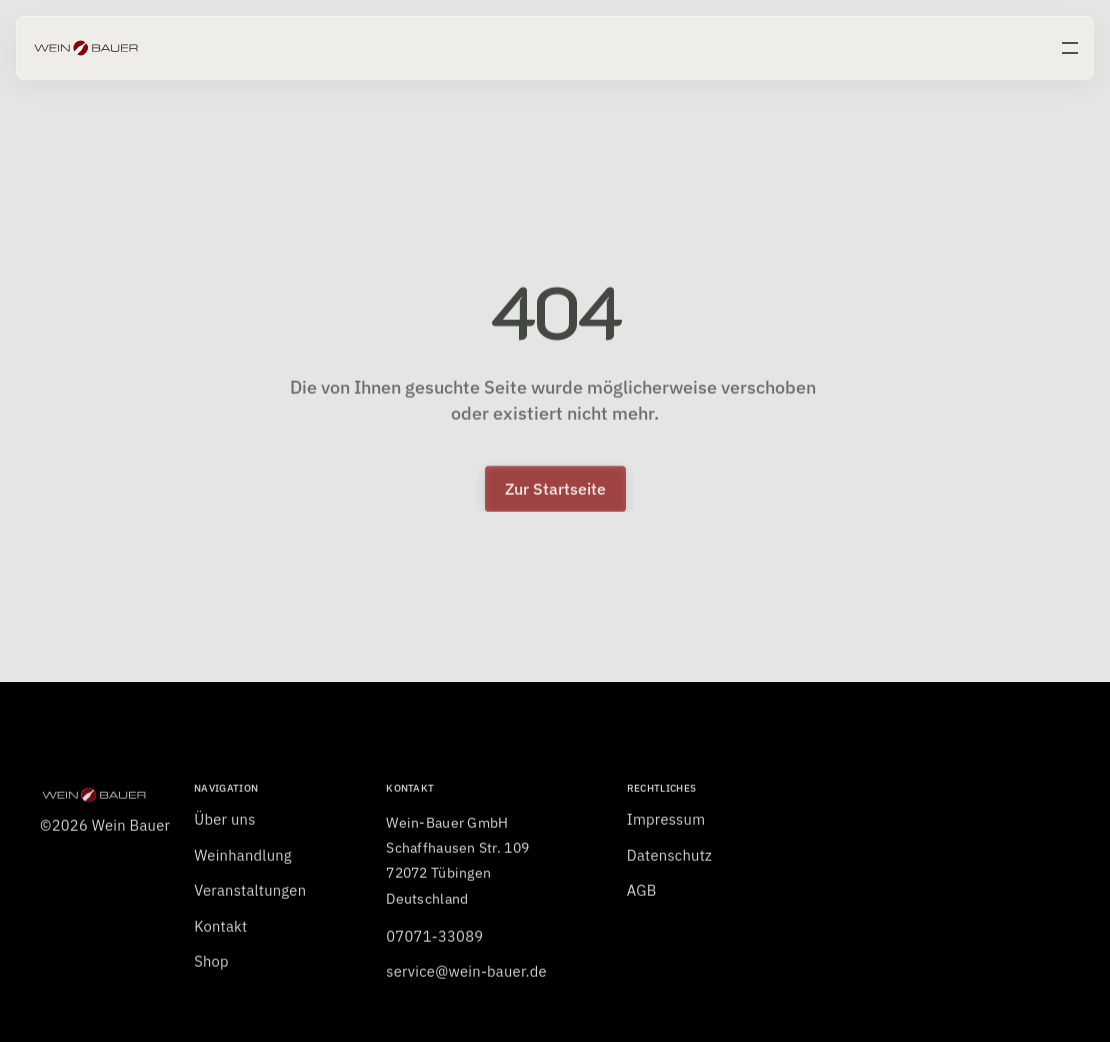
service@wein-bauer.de (466, 976)
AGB (642, 895)
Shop (211, 966)
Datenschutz (669, 860)
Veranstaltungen (250, 895)
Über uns (224, 824)
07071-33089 (434, 941)
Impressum (666, 824)
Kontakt (220, 931)
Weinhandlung (243, 860)
